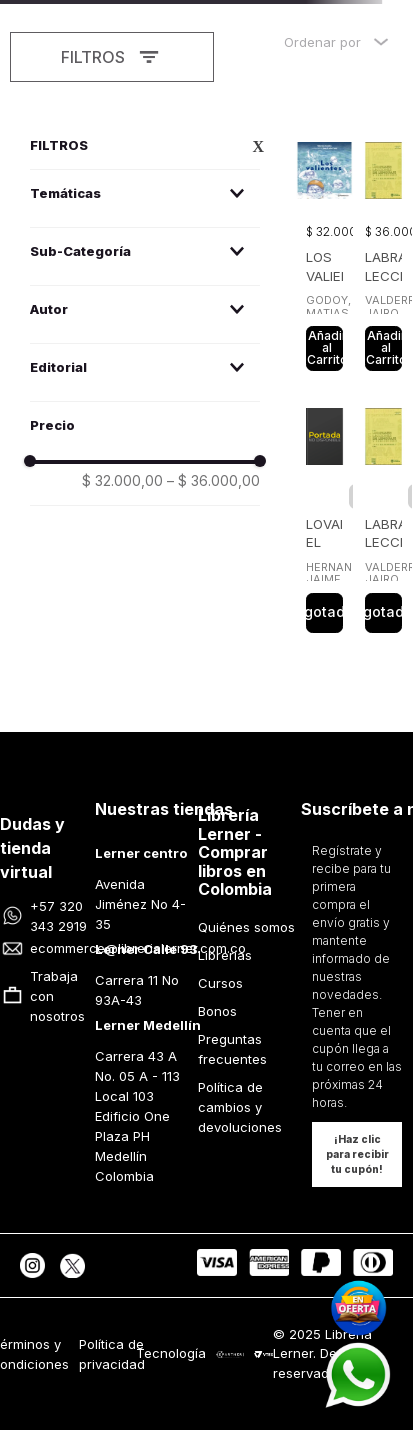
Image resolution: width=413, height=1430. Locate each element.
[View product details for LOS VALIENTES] (324, 251)
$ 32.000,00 (122, 481)
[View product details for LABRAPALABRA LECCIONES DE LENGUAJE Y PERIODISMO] (383, 251)
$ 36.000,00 (213, 481)
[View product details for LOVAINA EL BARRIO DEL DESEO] (324, 514)
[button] (145, 193)
